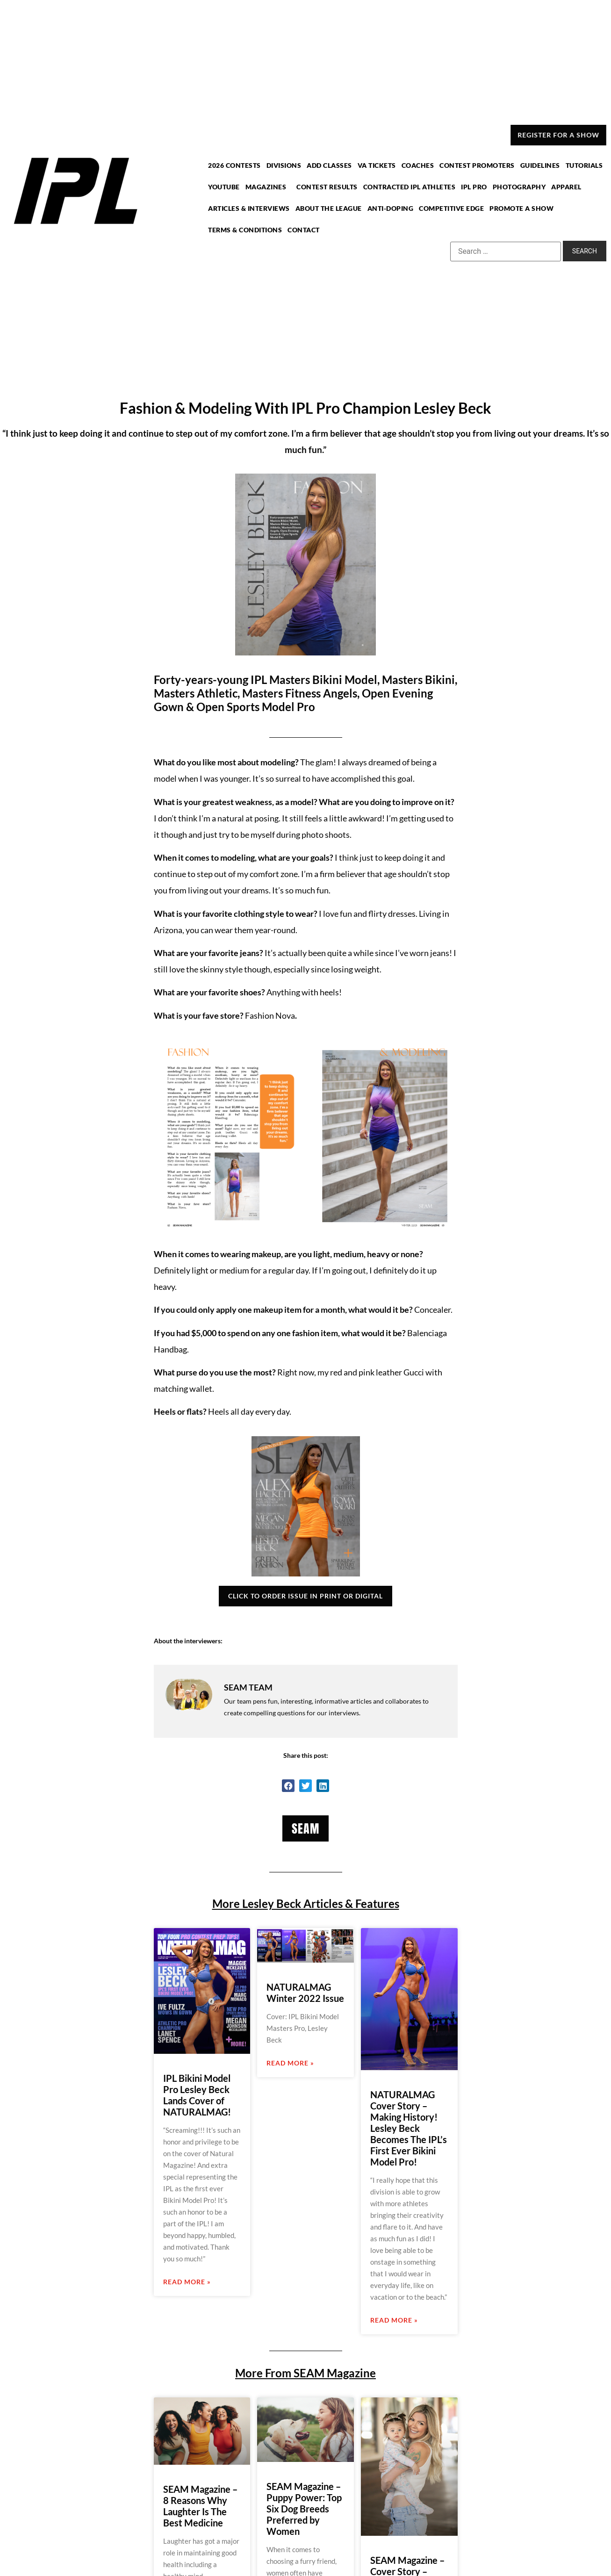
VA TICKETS (377, 166)
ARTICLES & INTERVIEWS (252, 208)
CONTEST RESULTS (328, 187)
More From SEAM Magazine (305, 2373)
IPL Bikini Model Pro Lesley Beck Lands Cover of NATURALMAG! (197, 2094)
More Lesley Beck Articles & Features (305, 1903)
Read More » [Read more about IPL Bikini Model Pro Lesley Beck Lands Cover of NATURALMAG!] (187, 2282)
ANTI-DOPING (390, 208)
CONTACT (305, 229)
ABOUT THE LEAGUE (330, 208)
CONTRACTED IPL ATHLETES (409, 187)
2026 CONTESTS (238, 166)
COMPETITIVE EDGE (451, 208)
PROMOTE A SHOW (519, 208)
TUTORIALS (581, 166)
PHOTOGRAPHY (517, 187)
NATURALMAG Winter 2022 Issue (305, 1992)
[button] (288, 1785)
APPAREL (563, 187)
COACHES (417, 166)
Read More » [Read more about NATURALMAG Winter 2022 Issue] (290, 2063)
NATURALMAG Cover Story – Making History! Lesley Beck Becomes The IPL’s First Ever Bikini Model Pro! (408, 2128)
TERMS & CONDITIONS (248, 229)
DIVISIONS (286, 166)
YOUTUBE (227, 187)
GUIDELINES (538, 166)
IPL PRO (473, 187)
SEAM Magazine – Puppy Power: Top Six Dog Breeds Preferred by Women (304, 2509)
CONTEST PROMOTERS (476, 166)
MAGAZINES (270, 187)
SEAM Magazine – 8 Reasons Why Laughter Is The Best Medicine (200, 2505)
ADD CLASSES (331, 166)
